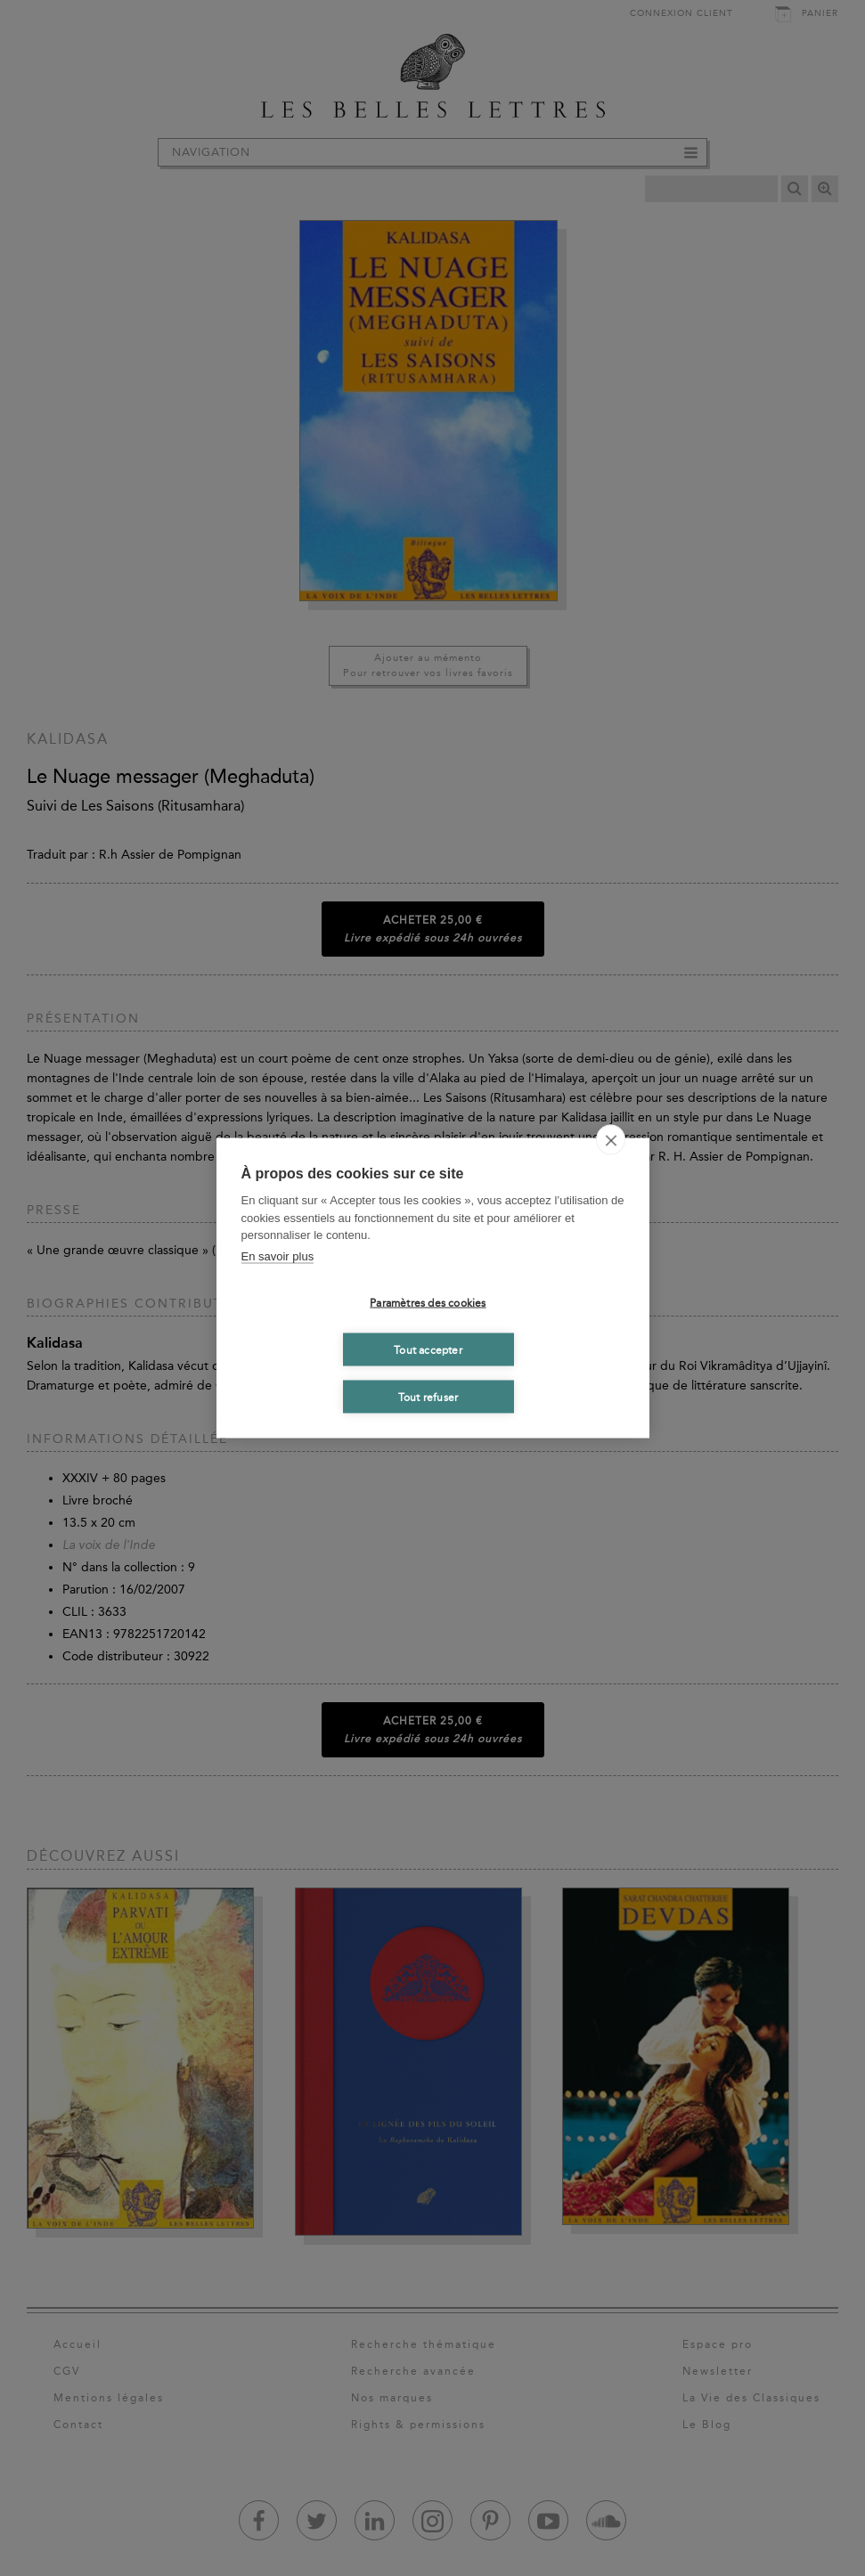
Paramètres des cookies (428, 1302)
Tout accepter (428, 1349)
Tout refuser (428, 1396)
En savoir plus (277, 1255)
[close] (610, 1140)
